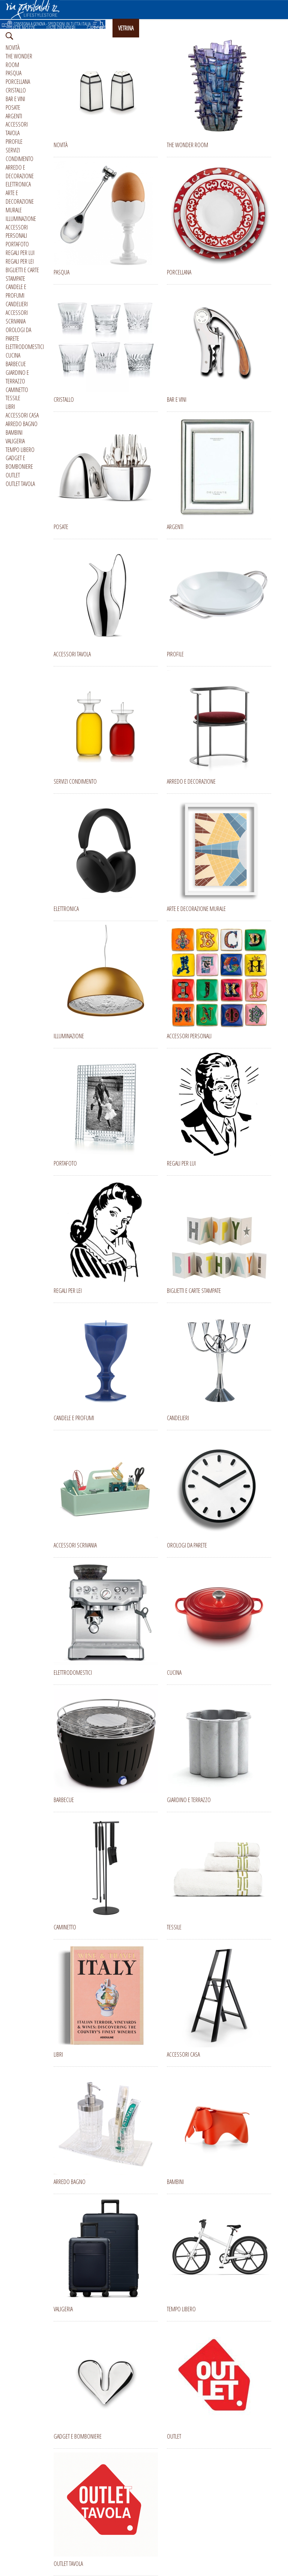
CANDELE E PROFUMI (16, 291)
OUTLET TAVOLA (20, 484)
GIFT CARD (97, 28)
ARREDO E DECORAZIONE (20, 171)
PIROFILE (14, 141)
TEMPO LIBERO (20, 450)
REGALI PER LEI (20, 261)
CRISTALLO (16, 90)
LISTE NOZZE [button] (23, 28)
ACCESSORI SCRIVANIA (17, 317)
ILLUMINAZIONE (21, 219)
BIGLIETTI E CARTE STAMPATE (22, 274)
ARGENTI (14, 116)
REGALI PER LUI (20, 253)
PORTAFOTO (17, 244)
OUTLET (13, 475)
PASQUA (13, 73)
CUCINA (13, 355)
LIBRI (10, 406)
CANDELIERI (17, 304)
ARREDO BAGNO (22, 424)
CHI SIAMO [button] (190, 28)
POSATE (13, 107)
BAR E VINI (15, 99)
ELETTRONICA (18, 184)
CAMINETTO (17, 390)
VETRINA (126, 28)
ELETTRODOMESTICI (25, 347)
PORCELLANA (18, 82)
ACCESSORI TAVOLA (17, 128)
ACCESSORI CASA (22, 415)
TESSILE (13, 398)
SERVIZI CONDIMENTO (19, 154)
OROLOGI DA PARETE (18, 334)
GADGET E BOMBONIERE (19, 462)
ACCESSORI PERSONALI (17, 231)
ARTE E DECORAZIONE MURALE (20, 201)
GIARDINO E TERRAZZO (17, 376)
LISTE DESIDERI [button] (60, 28)
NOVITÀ (13, 47)
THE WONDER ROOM (19, 60)
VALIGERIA (15, 441)
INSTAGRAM (156, 28)
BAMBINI (14, 432)
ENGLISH (220, 28)
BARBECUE (16, 364)
